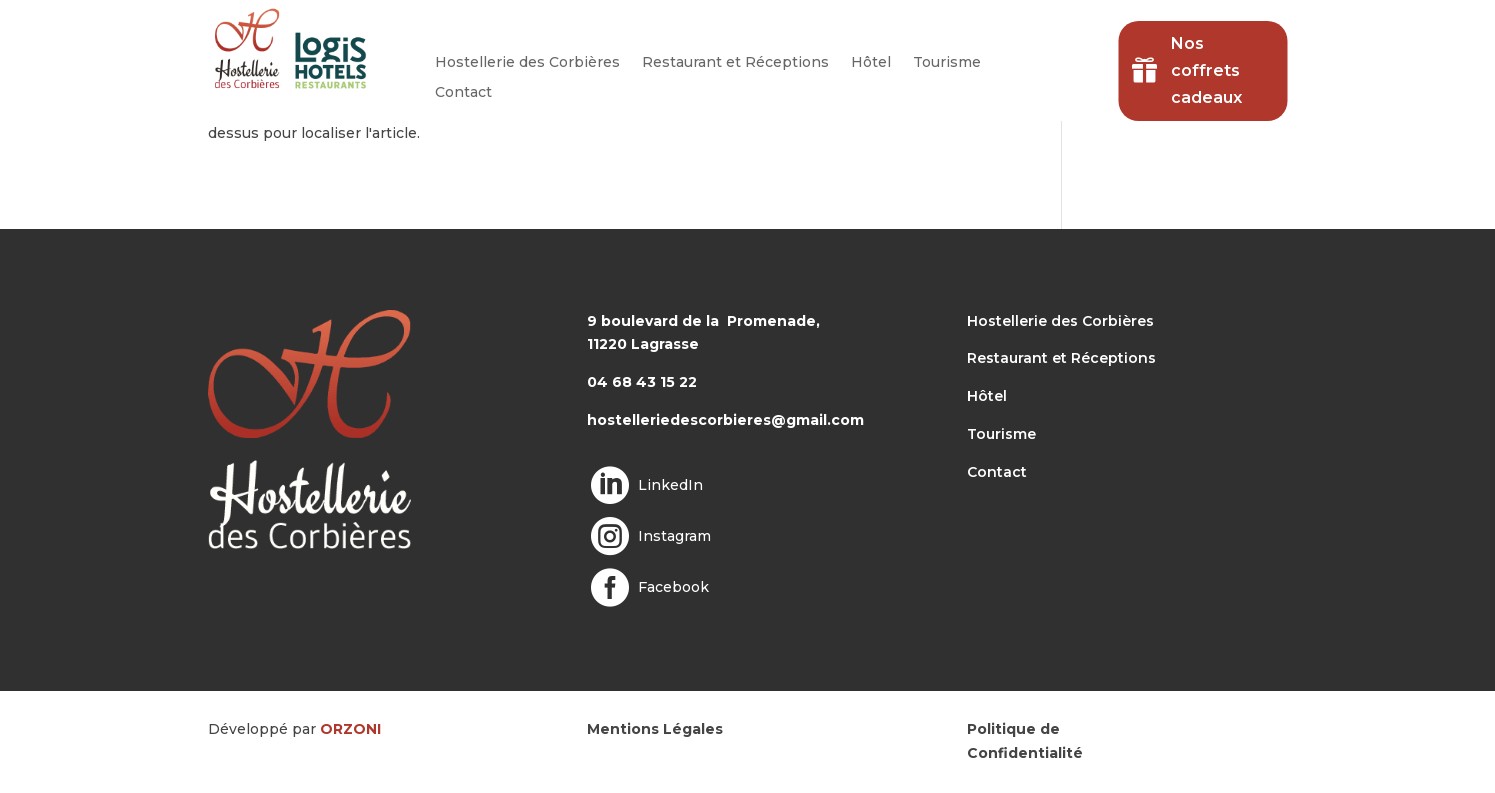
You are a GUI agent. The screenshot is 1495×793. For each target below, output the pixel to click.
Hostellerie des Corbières (527, 63)
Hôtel (871, 63)
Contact (463, 93)
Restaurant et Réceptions (735, 63)
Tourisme (947, 63)
